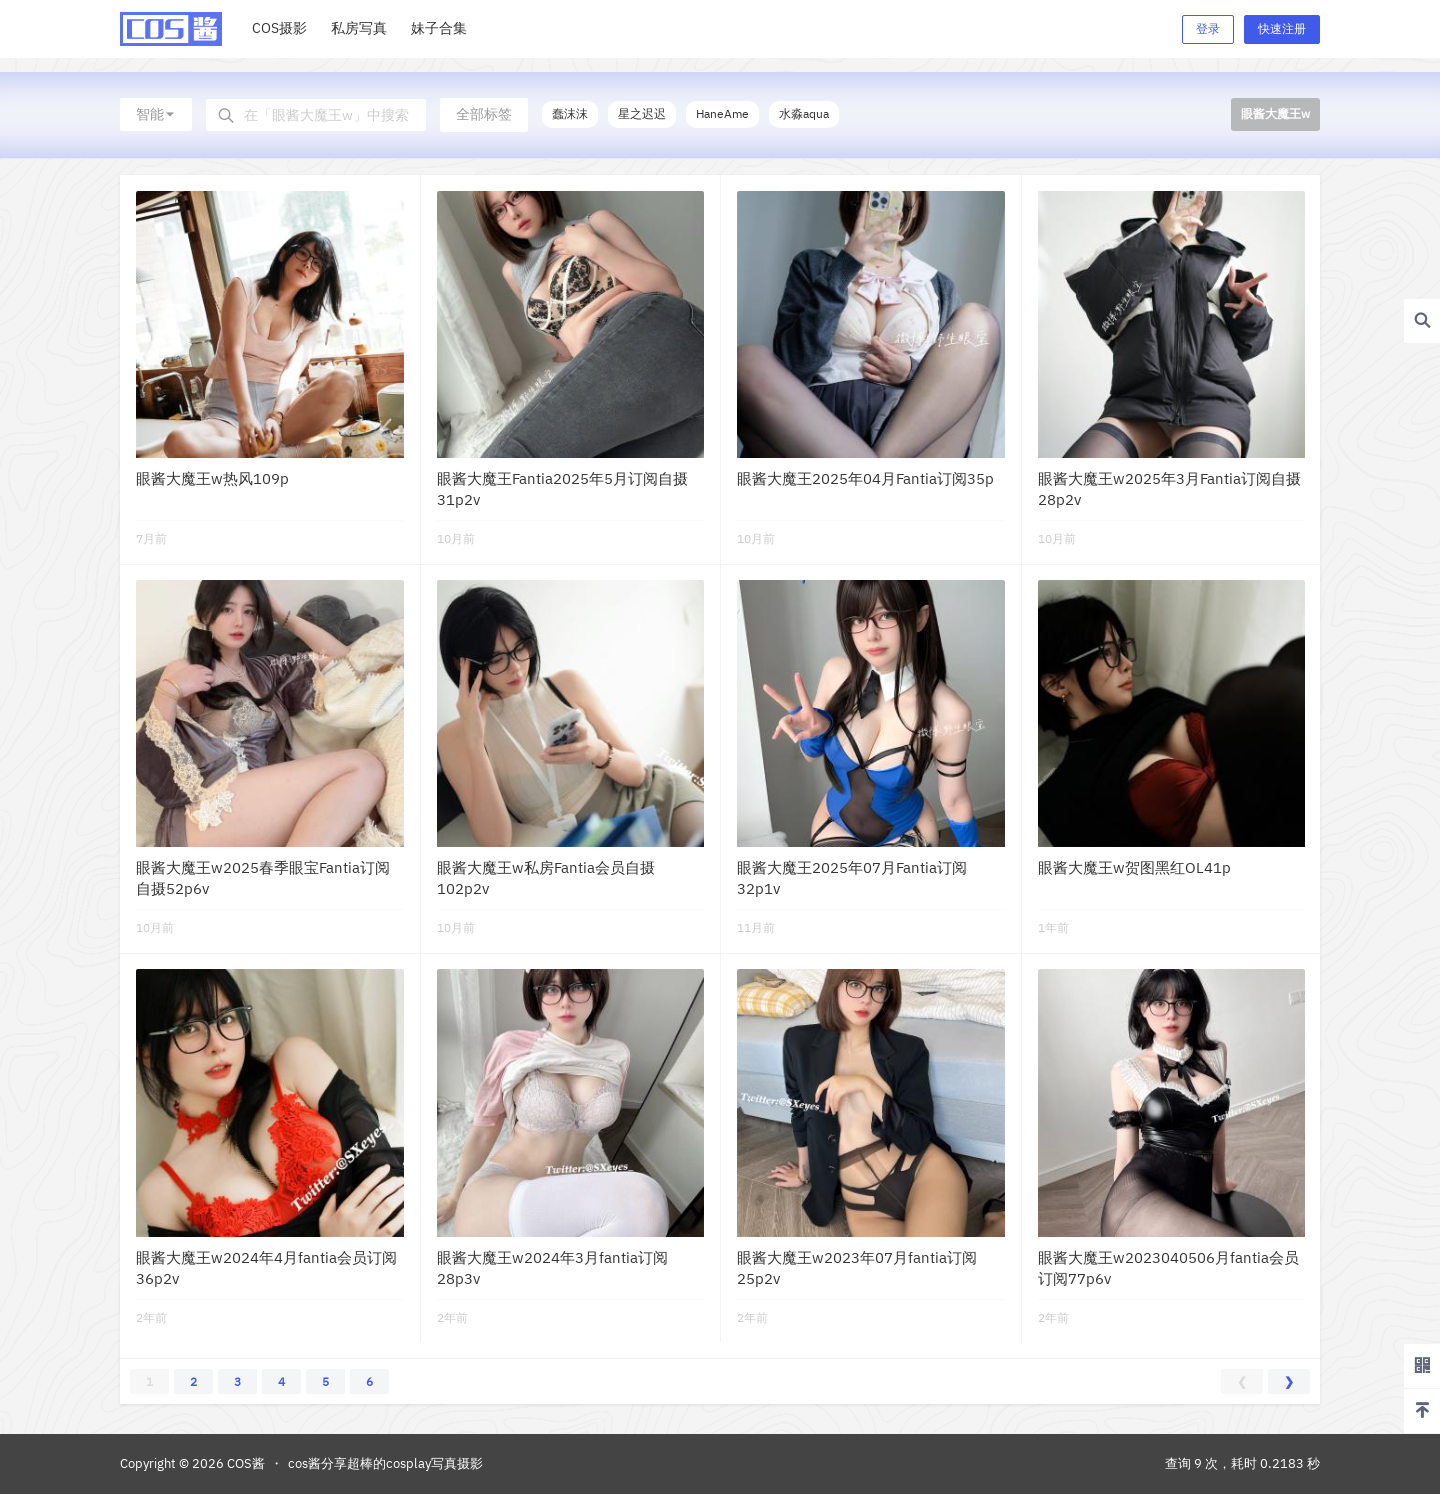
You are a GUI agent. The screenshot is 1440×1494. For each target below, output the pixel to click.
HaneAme (722, 113)
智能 (156, 114)
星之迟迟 (642, 113)
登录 (1208, 28)
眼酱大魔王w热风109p (212, 478)
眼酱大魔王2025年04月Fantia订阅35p (865, 478)
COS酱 (244, 1463)
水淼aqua (804, 113)
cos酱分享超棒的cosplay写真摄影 (385, 1463)
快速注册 (1282, 28)
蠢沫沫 (570, 113)
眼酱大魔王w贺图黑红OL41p (1134, 867)
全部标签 (484, 114)
